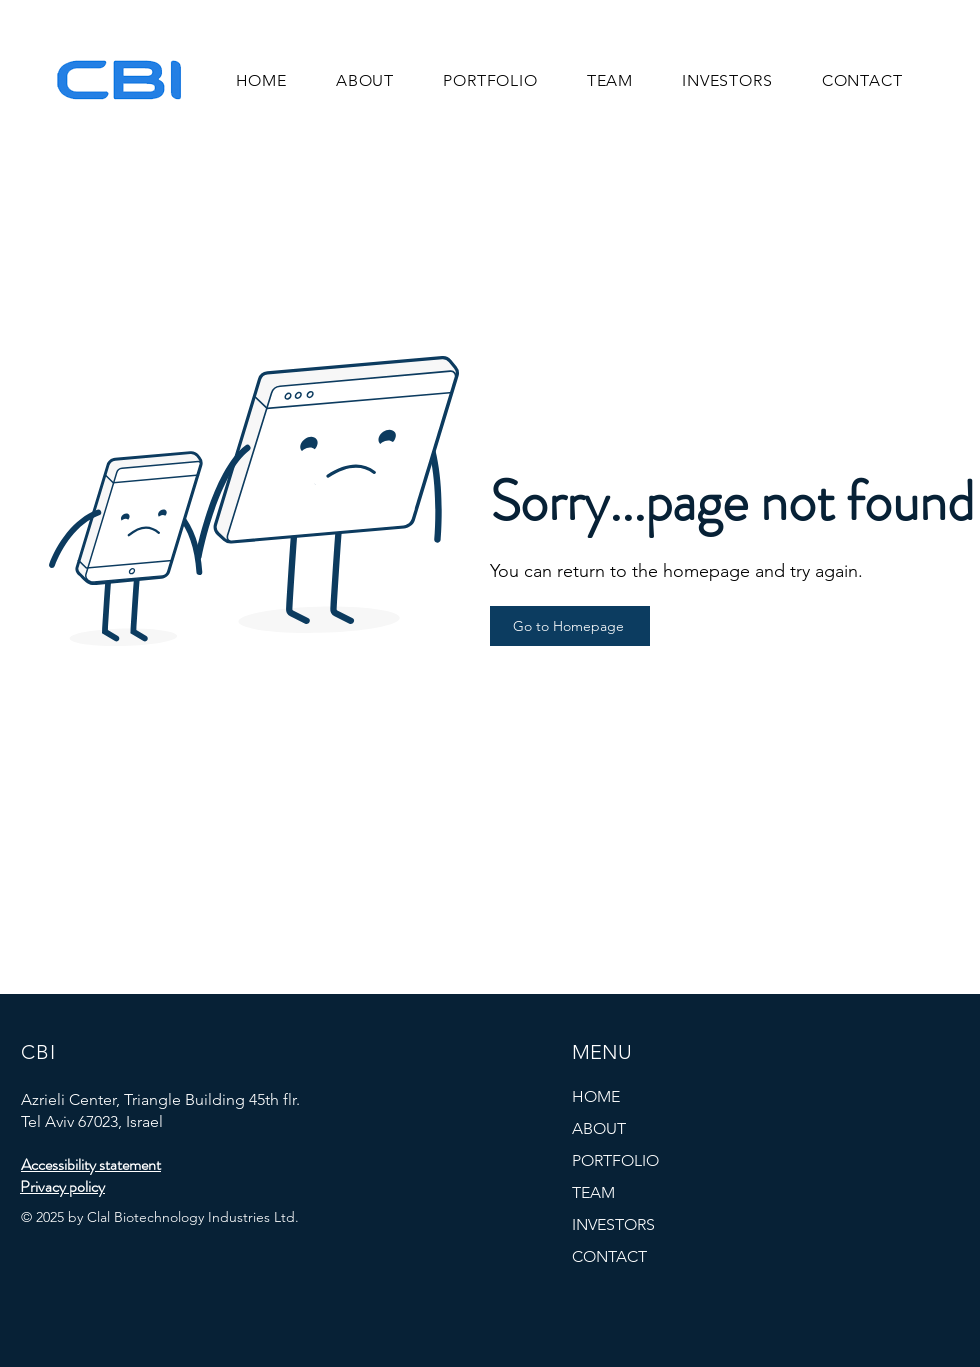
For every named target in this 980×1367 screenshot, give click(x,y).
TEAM (593, 1192)
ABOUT (599, 1128)
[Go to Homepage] (570, 626)
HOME (596, 1096)
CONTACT (609, 1256)
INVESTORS (613, 1224)
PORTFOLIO (615, 1160)
